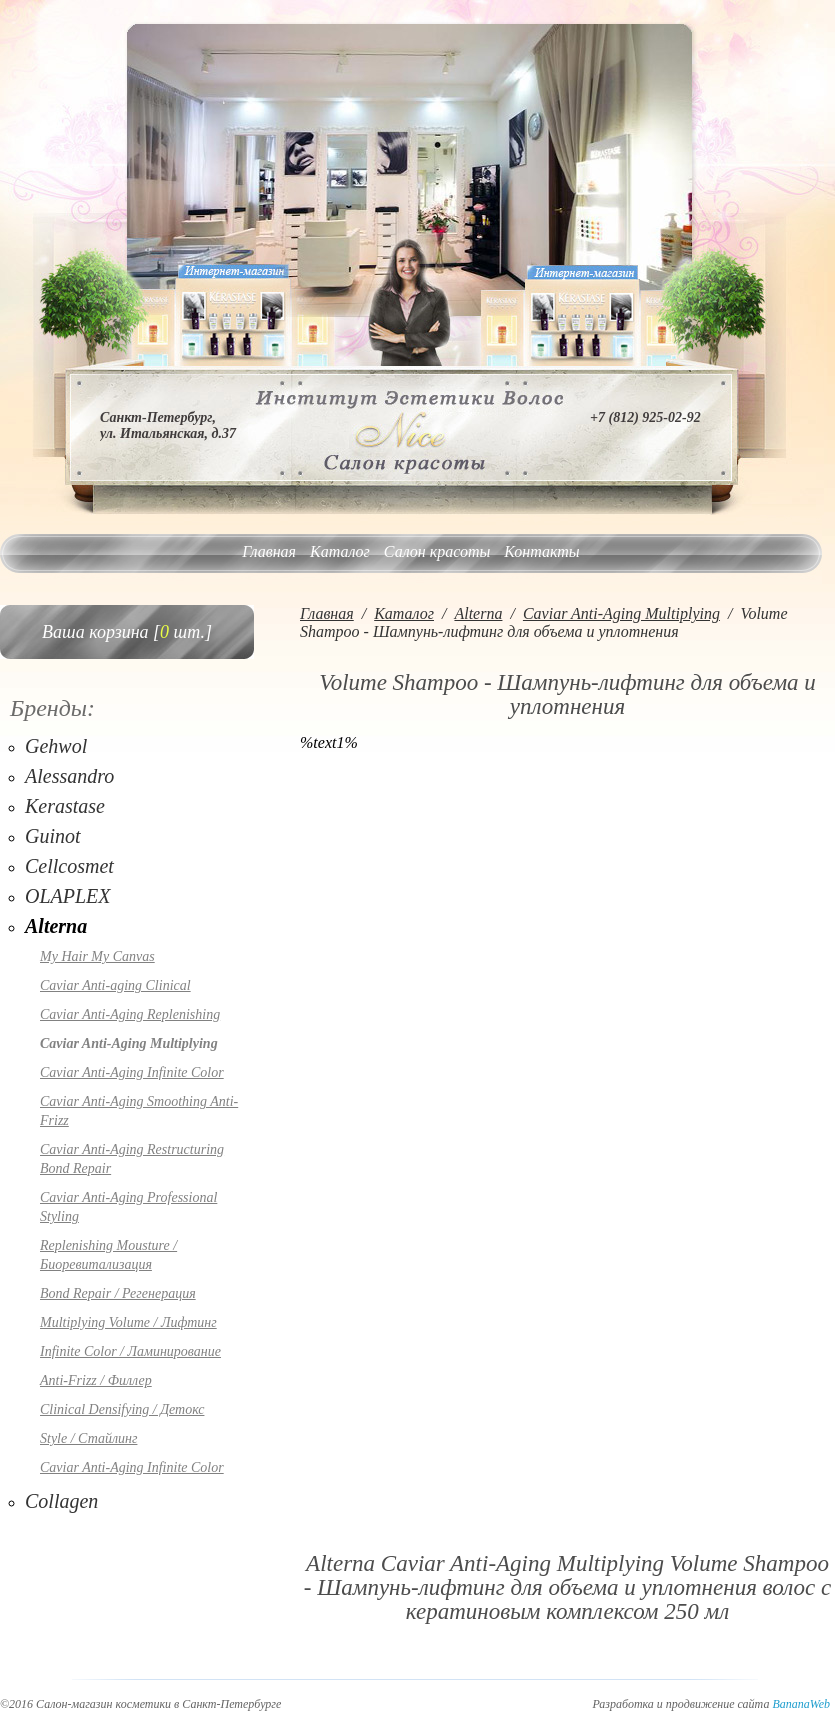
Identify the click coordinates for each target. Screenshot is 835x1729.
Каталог (340, 551)
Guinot (53, 836)
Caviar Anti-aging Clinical (115, 985)
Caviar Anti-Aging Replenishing (130, 1014)
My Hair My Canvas (97, 956)
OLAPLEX (68, 896)
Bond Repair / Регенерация (118, 1293)
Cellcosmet (69, 866)
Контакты (541, 551)
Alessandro (69, 776)
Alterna (56, 926)
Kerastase (65, 806)
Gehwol (56, 746)
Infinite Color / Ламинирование (130, 1351)
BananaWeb (801, 1704)
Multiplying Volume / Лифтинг (128, 1322)
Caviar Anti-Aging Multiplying (129, 1043)
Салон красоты (437, 551)
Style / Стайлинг (88, 1438)
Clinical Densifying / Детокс (122, 1409)
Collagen (61, 1501)
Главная (269, 551)
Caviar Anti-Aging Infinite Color (132, 1072)
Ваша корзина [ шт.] (127, 632)
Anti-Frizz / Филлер (96, 1380)
